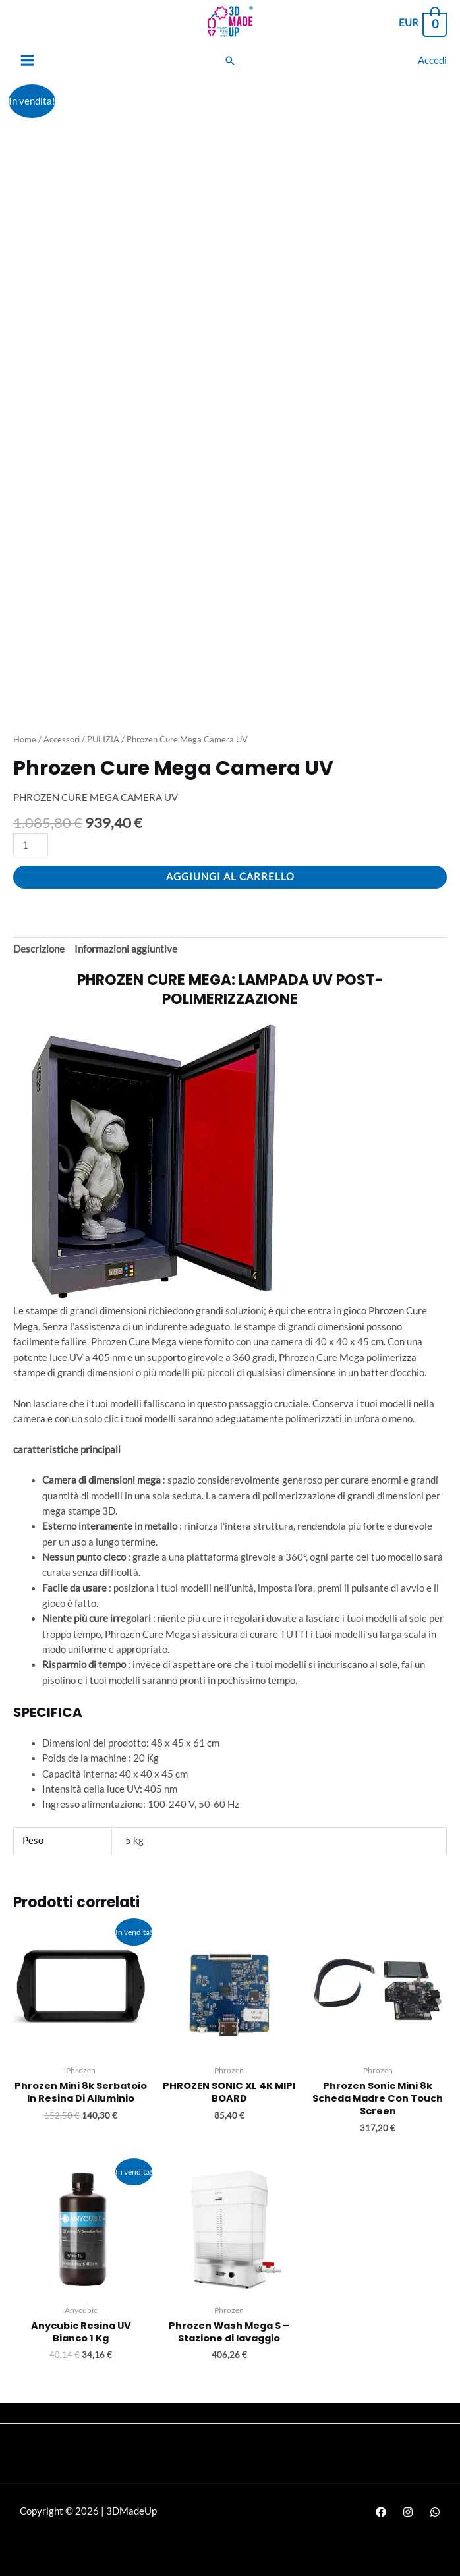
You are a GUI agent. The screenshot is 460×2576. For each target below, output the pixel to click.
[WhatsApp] (435, 2512)
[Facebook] (381, 2512)
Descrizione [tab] (39, 949)
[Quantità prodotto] (30, 844)
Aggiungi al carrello (230, 876)
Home (24, 739)
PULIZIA (103, 739)
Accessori (61, 739)
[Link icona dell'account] (432, 60)
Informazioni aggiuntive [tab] (125, 949)
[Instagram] (408, 2512)
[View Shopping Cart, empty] (422, 23)
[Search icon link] (230, 61)
